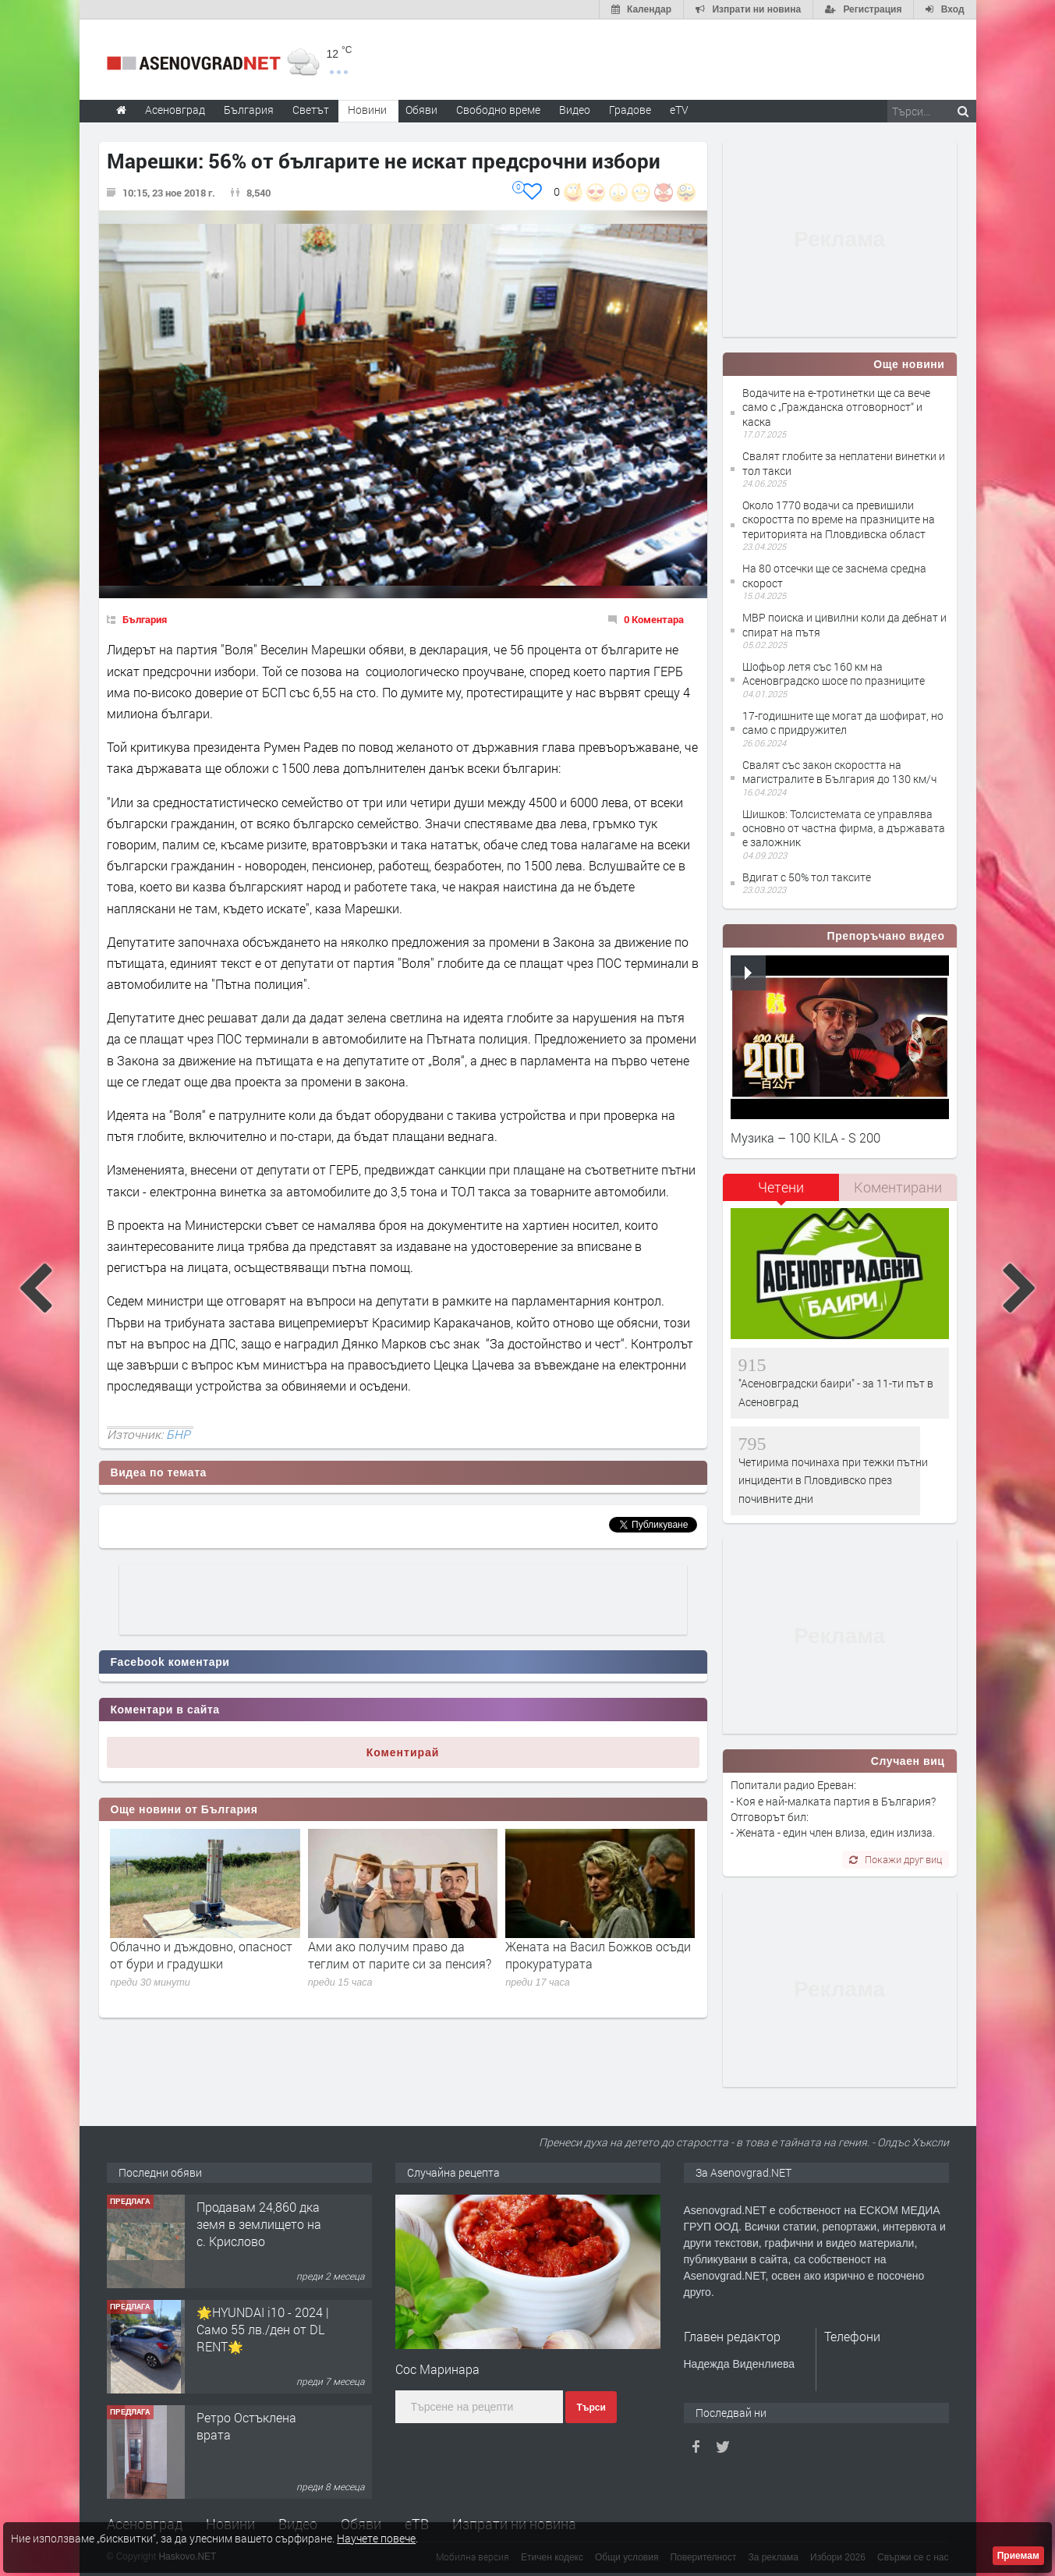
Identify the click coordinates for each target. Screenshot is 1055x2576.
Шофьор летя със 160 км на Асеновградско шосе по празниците (833, 673)
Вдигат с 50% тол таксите (806, 877)
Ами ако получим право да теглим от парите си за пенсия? (399, 1955)
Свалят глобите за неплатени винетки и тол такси (843, 462)
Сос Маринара (437, 2369)
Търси (590, 2407)
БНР (178, 1434)
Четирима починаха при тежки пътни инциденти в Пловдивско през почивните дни (833, 1480)
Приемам (1018, 2555)
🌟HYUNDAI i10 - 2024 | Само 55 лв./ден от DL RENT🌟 (262, 2329)
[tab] (781, 1193)
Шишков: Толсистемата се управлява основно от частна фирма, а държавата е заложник (843, 827)
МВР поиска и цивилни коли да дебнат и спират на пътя (844, 624)
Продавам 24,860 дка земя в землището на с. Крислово (258, 2224)
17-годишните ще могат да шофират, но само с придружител (842, 722)
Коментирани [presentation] (898, 1187)
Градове (630, 109)
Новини (367, 109)
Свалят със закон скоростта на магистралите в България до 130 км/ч (839, 771)
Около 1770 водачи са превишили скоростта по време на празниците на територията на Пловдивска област (838, 519)
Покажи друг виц (895, 1859)
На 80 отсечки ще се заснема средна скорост (834, 575)
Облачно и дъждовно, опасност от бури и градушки (201, 1955)
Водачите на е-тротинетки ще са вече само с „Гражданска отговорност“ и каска (836, 406)
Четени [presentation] (781, 1187)
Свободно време (498, 109)
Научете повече (376, 2538)
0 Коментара (654, 619)
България (144, 619)
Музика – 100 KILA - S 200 (805, 1137)
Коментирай (403, 1752)
